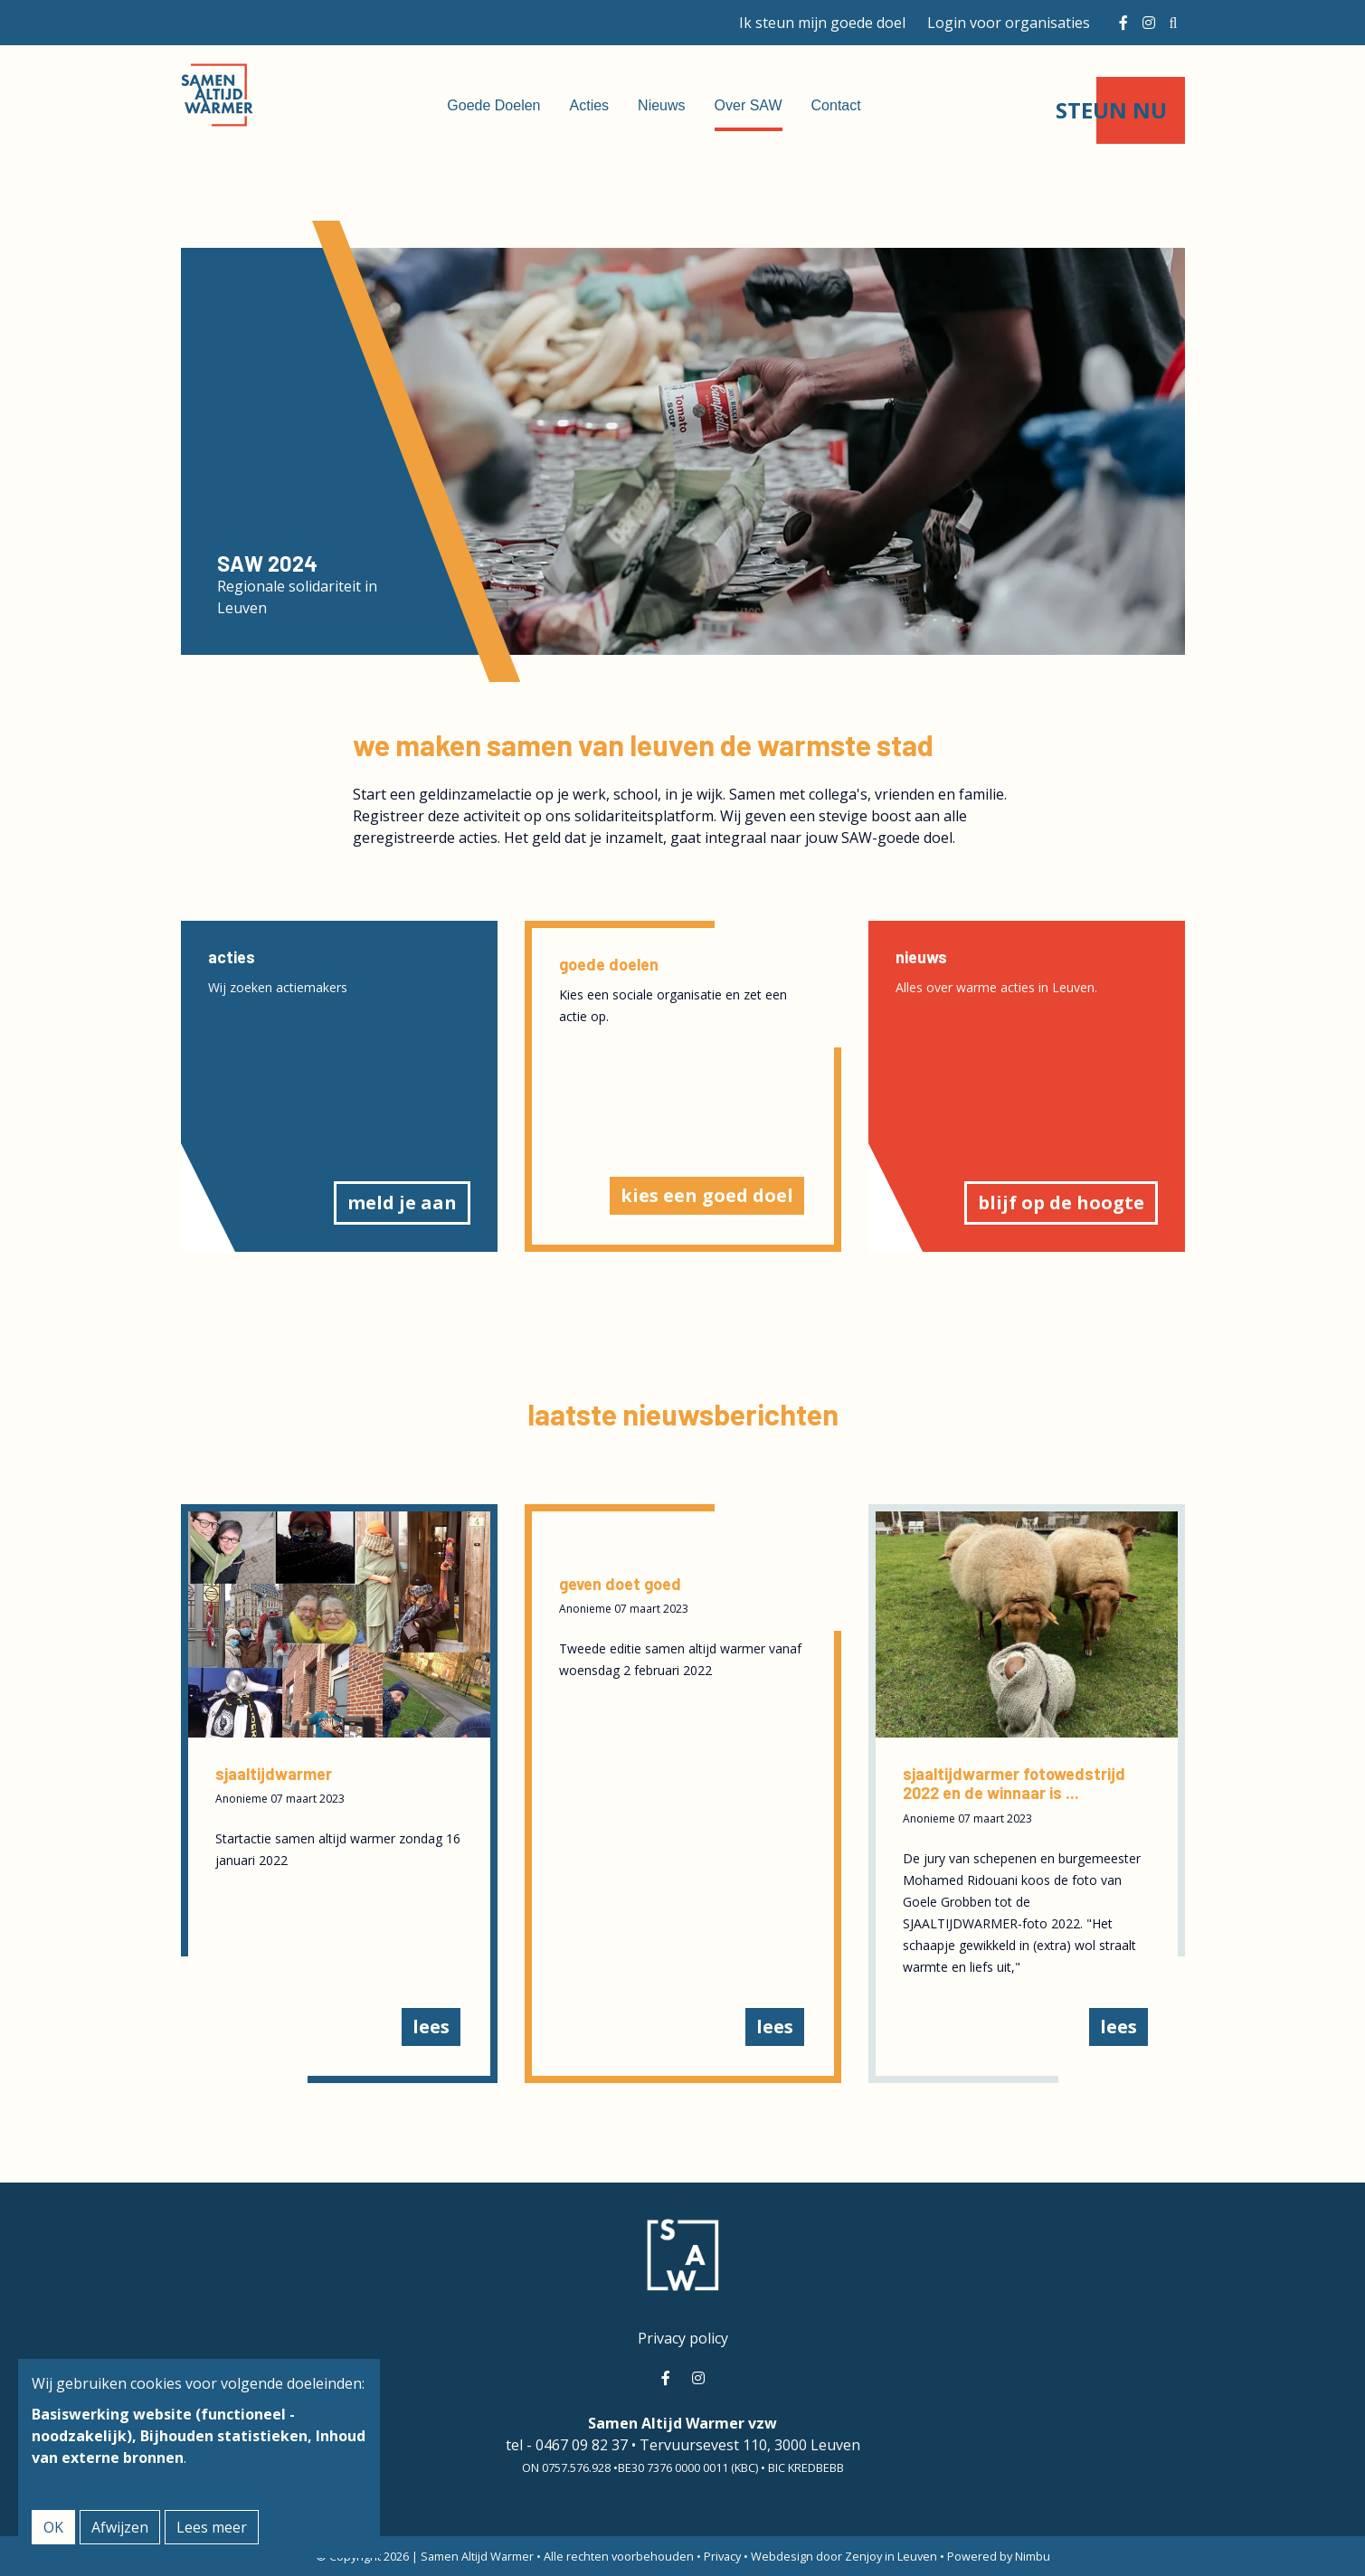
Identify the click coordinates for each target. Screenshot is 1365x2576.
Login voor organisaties (1008, 23)
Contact (836, 105)
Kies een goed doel (707, 1195)
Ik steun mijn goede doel (822, 23)
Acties (590, 105)
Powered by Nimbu (998, 2556)
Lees (431, 2026)
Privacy (722, 2556)
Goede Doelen (493, 105)
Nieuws (661, 105)
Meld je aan (402, 1202)
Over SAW (748, 105)
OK (53, 2527)
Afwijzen (119, 2527)
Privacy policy (683, 2338)
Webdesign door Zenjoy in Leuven (844, 2556)
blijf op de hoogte (1061, 1202)
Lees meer (211, 2527)
